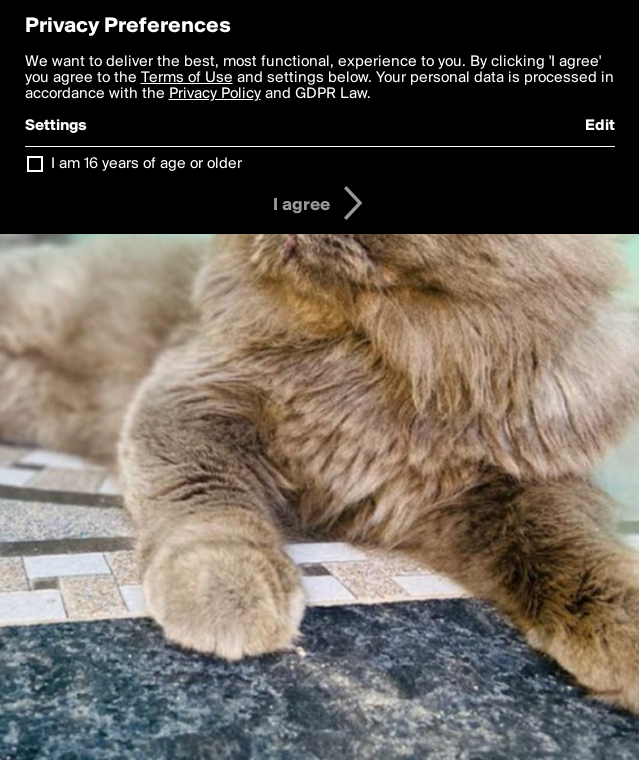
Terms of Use (187, 78)
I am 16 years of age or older (146, 164)
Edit (600, 126)
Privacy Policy (215, 94)
